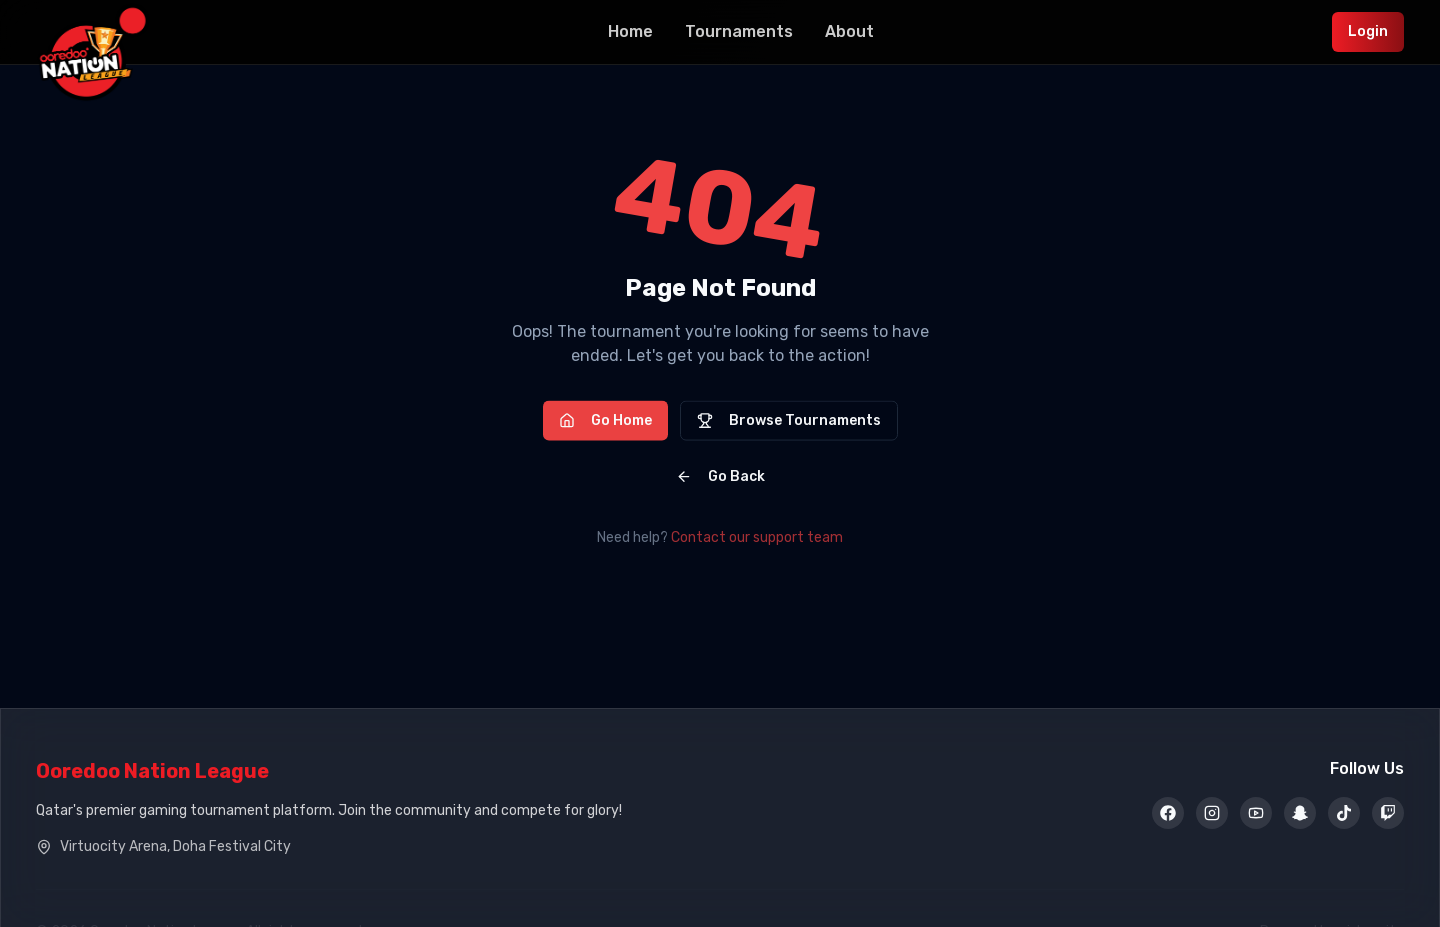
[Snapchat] (1300, 814)
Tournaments (739, 31)
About (849, 31)
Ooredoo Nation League (152, 771)
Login (1368, 31)
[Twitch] (1388, 814)
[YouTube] (1256, 814)
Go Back (720, 478)
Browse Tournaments (789, 422)
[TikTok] (1344, 814)
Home (630, 31)
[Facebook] (1168, 814)
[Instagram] (1212, 814)
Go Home (605, 422)
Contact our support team (757, 537)
